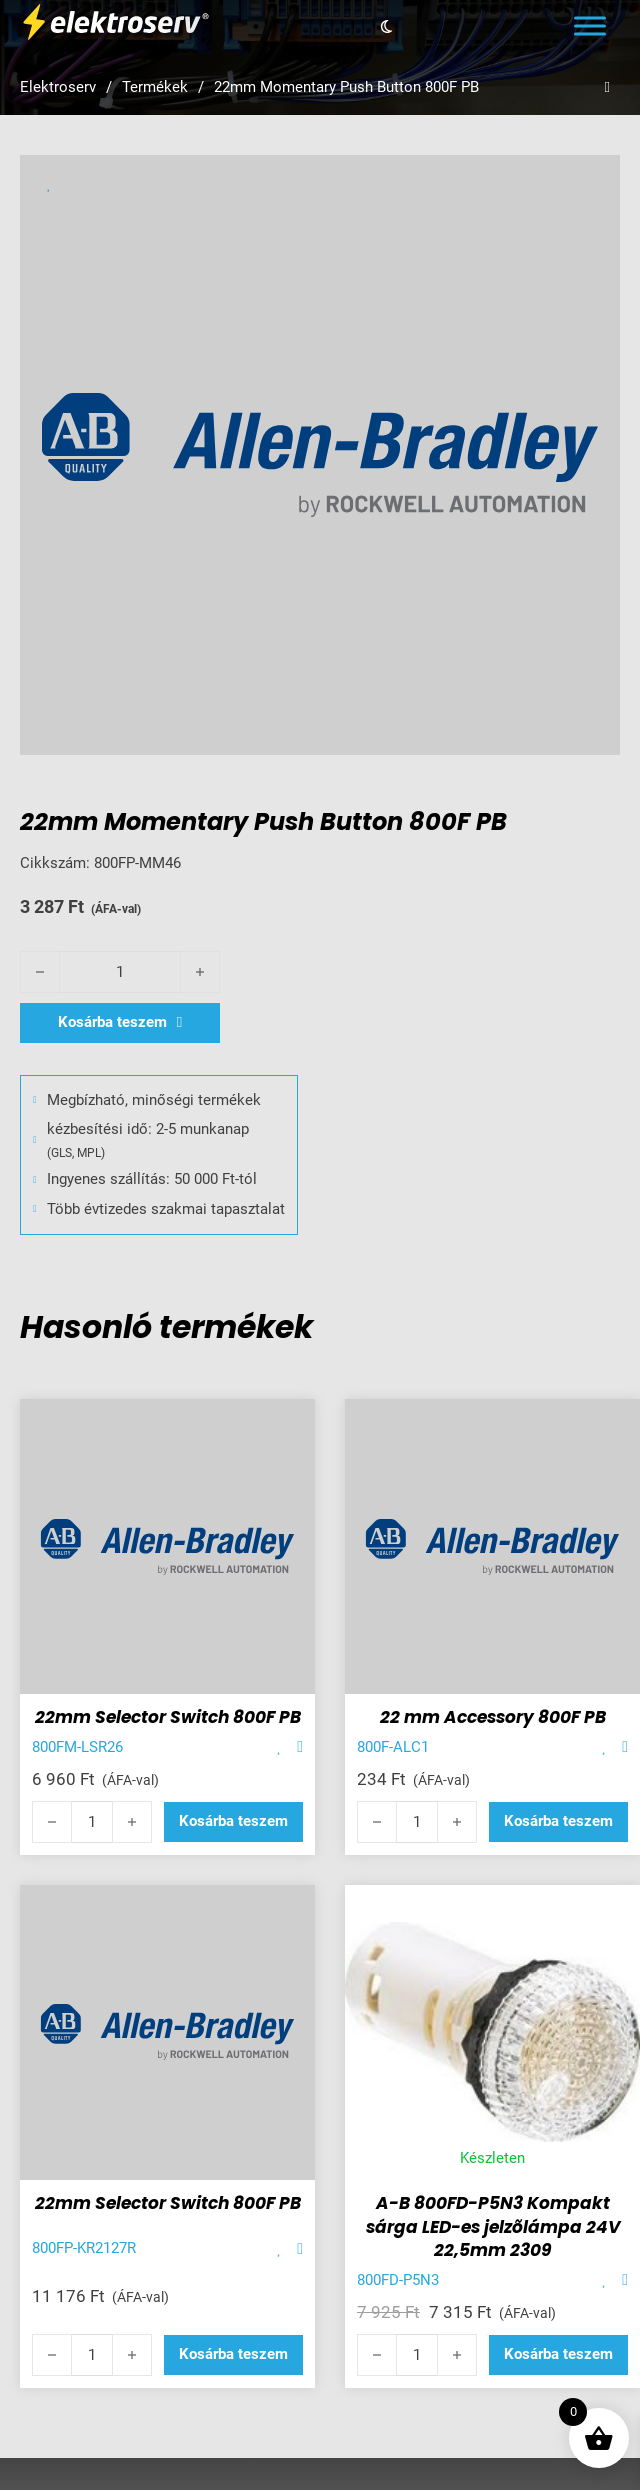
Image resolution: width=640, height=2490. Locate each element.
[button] (233, 1822)
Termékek (155, 87)
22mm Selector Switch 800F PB (168, 1717)
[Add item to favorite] (279, 1747)
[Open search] (607, 87)
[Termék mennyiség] (120, 972)
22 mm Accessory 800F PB (493, 1717)
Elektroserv (58, 87)
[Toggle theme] (386, 26)
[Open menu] (590, 26)
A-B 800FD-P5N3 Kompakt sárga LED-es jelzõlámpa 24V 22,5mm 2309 (493, 2227)
